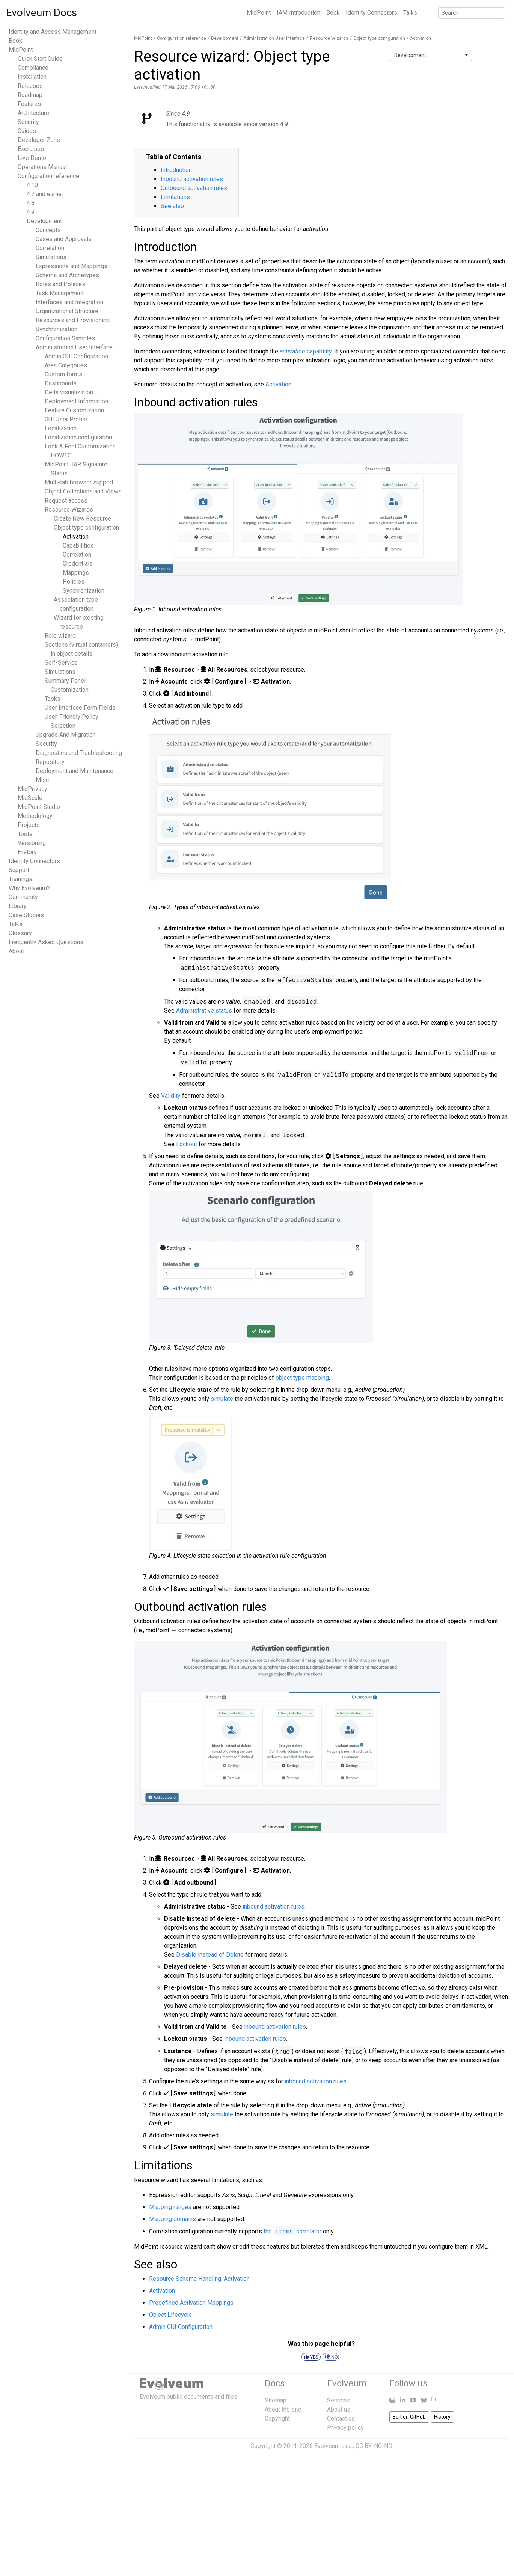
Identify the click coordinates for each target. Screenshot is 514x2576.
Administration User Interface (74, 347)
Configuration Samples (65, 338)
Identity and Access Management (52, 31)
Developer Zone (39, 139)
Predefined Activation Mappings (191, 2302)
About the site (283, 2409)
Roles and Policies (60, 284)
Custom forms (63, 374)
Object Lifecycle (170, 2314)
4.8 (31, 203)
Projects (29, 824)
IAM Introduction (298, 12)
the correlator (292, 2231)
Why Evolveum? (29, 888)
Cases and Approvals (64, 239)
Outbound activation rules (194, 188)
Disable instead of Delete (210, 1954)
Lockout (186, 1144)
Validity (171, 1095)
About (16, 951)
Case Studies (26, 915)
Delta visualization (69, 392)
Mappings (76, 572)
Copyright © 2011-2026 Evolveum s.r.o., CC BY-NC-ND (321, 2445)
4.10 (32, 185)
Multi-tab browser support (79, 482)
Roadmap (30, 94)
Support (19, 870)
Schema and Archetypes (67, 275)
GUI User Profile (66, 419)
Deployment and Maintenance (74, 770)
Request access (66, 500)
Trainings (20, 879)
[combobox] (431, 55)
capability (306, 351)
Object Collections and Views (83, 491)
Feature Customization (74, 410)
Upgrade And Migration (66, 734)
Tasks (52, 698)
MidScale (30, 797)
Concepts (48, 230)
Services (338, 2400)
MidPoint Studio (39, 806)
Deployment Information (76, 401)
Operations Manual (42, 167)
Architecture (33, 112)
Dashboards (61, 383)
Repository (50, 761)
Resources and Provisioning (73, 320)
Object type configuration (86, 527)
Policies (73, 581)
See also (172, 206)
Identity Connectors (371, 12)
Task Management (60, 293)
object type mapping (302, 1377)
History (27, 852)
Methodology (35, 815)
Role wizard (60, 635)
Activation (76, 536)
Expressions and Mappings (71, 266)
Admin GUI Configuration (76, 356)
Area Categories (66, 365)
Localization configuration (78, 437)
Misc (42, 779)
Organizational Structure (67, 311)
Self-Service (61, 662)
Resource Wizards (69, 509)
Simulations (51, 257)
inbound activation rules (273, 1906)
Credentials (78, 563)
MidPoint (259, 12)
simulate (222, 1398)
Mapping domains (172, 2219)
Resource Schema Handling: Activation (199, 2278)
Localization (61, 428)
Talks (410, 12)
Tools (25, 834)
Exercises (31, 148)
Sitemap (275, 2400)
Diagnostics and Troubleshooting (79, 752)
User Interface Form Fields (80, 707)
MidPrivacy (32, 788)
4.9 (31, 212)
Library (18, 906)
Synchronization (56, 329)
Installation (32, 76)
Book (333, 12)
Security (28, 121)
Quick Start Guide (40, 58)
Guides (27, 130)
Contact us (341, 2418)
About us (338, 2409)
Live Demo (32, 157)
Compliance (33, 67)
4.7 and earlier (45, 194)
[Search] (471, 13)
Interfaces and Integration (69, 302)
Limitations (175, 197)
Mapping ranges (170, 2207)
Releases (30, 85)
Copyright (277, 2418)
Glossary (20, 933)
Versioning (32, 843)
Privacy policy (345, 2427)
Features (29, 103)
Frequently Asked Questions (46, 942)
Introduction (176, 170)
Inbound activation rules (192, 179)
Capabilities (78, 545)
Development (44, 221)
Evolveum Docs (41, 12)
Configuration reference (48, 176)
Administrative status (204, 1010)
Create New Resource (82, 518)
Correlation (50, 248)
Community (23, 897)
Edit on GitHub (409, 2417)
